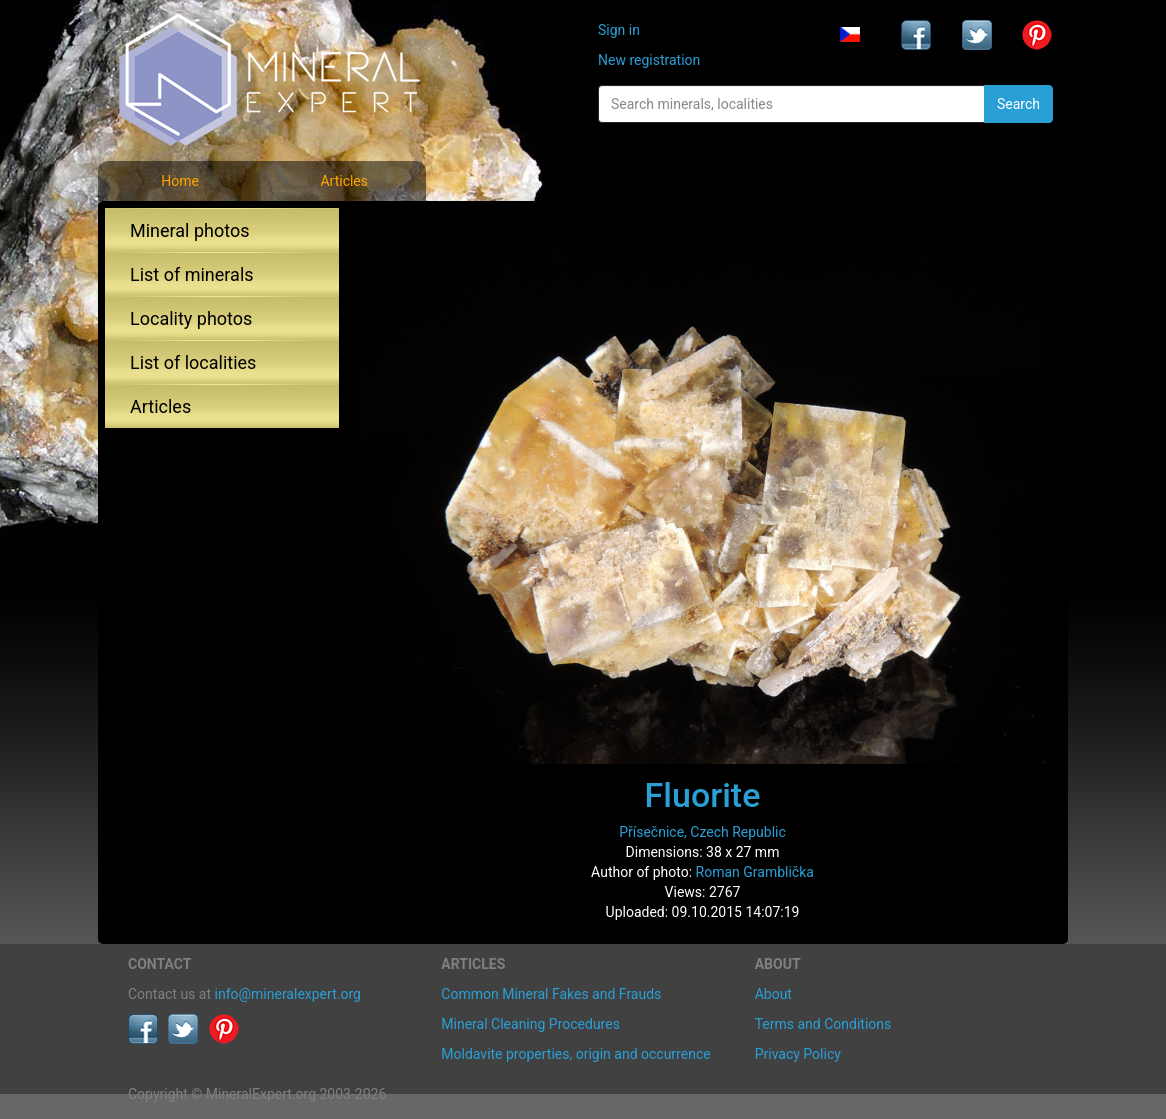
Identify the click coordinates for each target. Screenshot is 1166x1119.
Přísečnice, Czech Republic (702, 832)
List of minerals (192, 274)
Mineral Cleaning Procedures (530, 1024)
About (773, 994)
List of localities (193, 362)
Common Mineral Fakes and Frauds (551, 994)
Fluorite (703, 795)
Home (180, 181)
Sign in (619, 30)
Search (1018, 104)
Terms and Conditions (823, 1024)
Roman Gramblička (755, 872)
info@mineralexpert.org (288, 994)
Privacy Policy (798, 1054)
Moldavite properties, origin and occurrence (575, 1054)
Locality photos (191, 318)
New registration (649, 60)
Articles (344, 181)
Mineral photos (190, 230)
